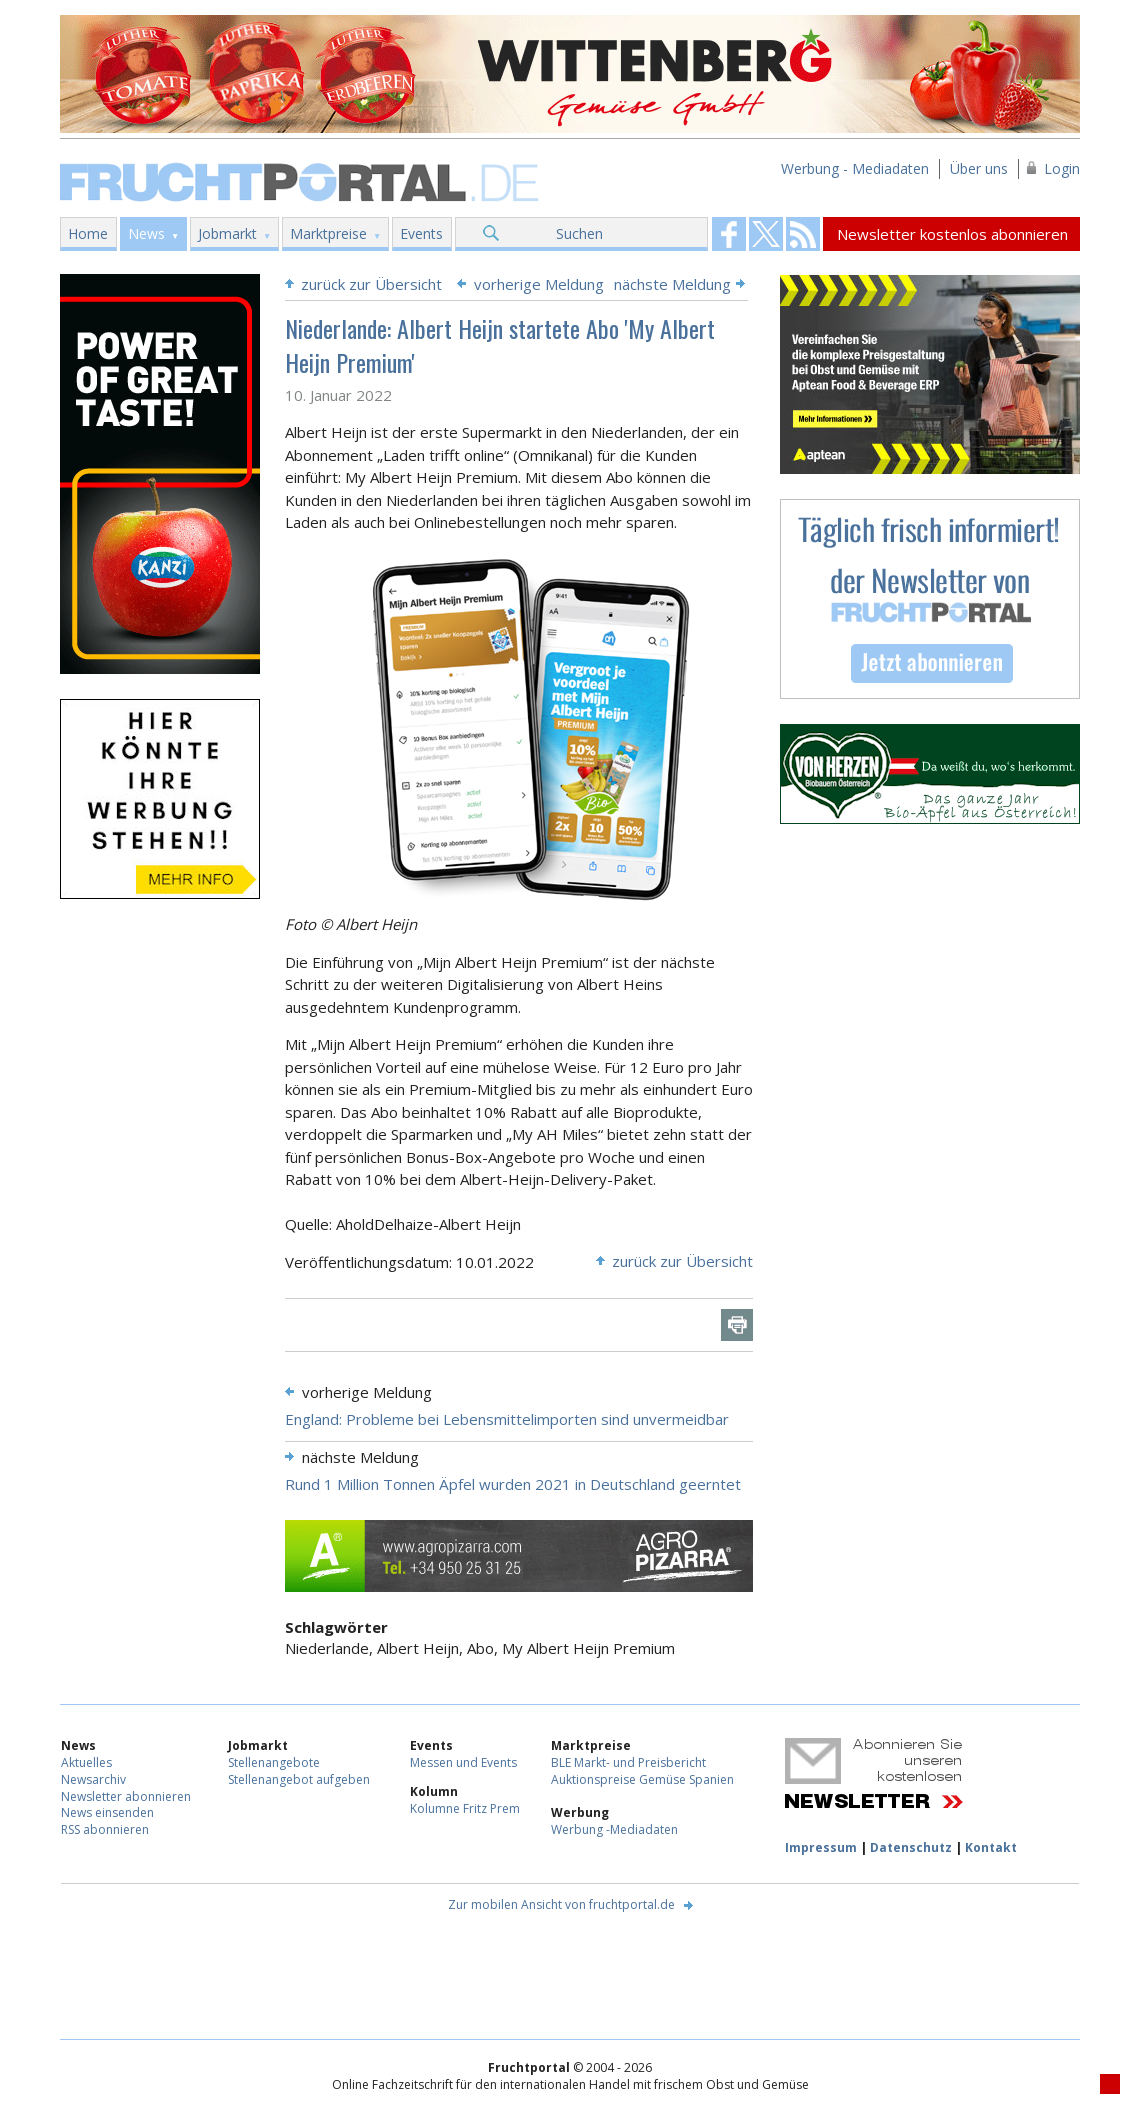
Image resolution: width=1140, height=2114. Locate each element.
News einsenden (107, 1812)
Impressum (821, 1847)
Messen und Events (463, 1762)
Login (1062, 168)
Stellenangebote (274, 1762)
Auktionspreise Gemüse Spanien (642, 1779)
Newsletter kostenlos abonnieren (952, 234)
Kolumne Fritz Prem (465, 1808)
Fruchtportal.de (302, 180)
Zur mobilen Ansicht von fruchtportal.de (561, 1904)
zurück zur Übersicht (371, 284)
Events (421, 233)
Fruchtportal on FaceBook (729, 234)
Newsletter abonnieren (126, 1796)
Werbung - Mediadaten (855, 168)
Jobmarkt (227, 233)
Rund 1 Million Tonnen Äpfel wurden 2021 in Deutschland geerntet (513, 1484)
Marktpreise (328, 233)
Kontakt (991, 1847)
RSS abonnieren (105, 1829)
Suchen (579, 233)
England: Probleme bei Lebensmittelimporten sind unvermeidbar (507, 1419)
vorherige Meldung (539, 284)
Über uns (979, 168)
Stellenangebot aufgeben (299, 1779)
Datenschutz (911, 1847)
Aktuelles (86, 1762)
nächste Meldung (672, 284)
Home (88, 233)
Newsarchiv (93, 1779)
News (146, 233)
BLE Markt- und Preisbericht (628, 1762)
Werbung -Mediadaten (614, 1829)
